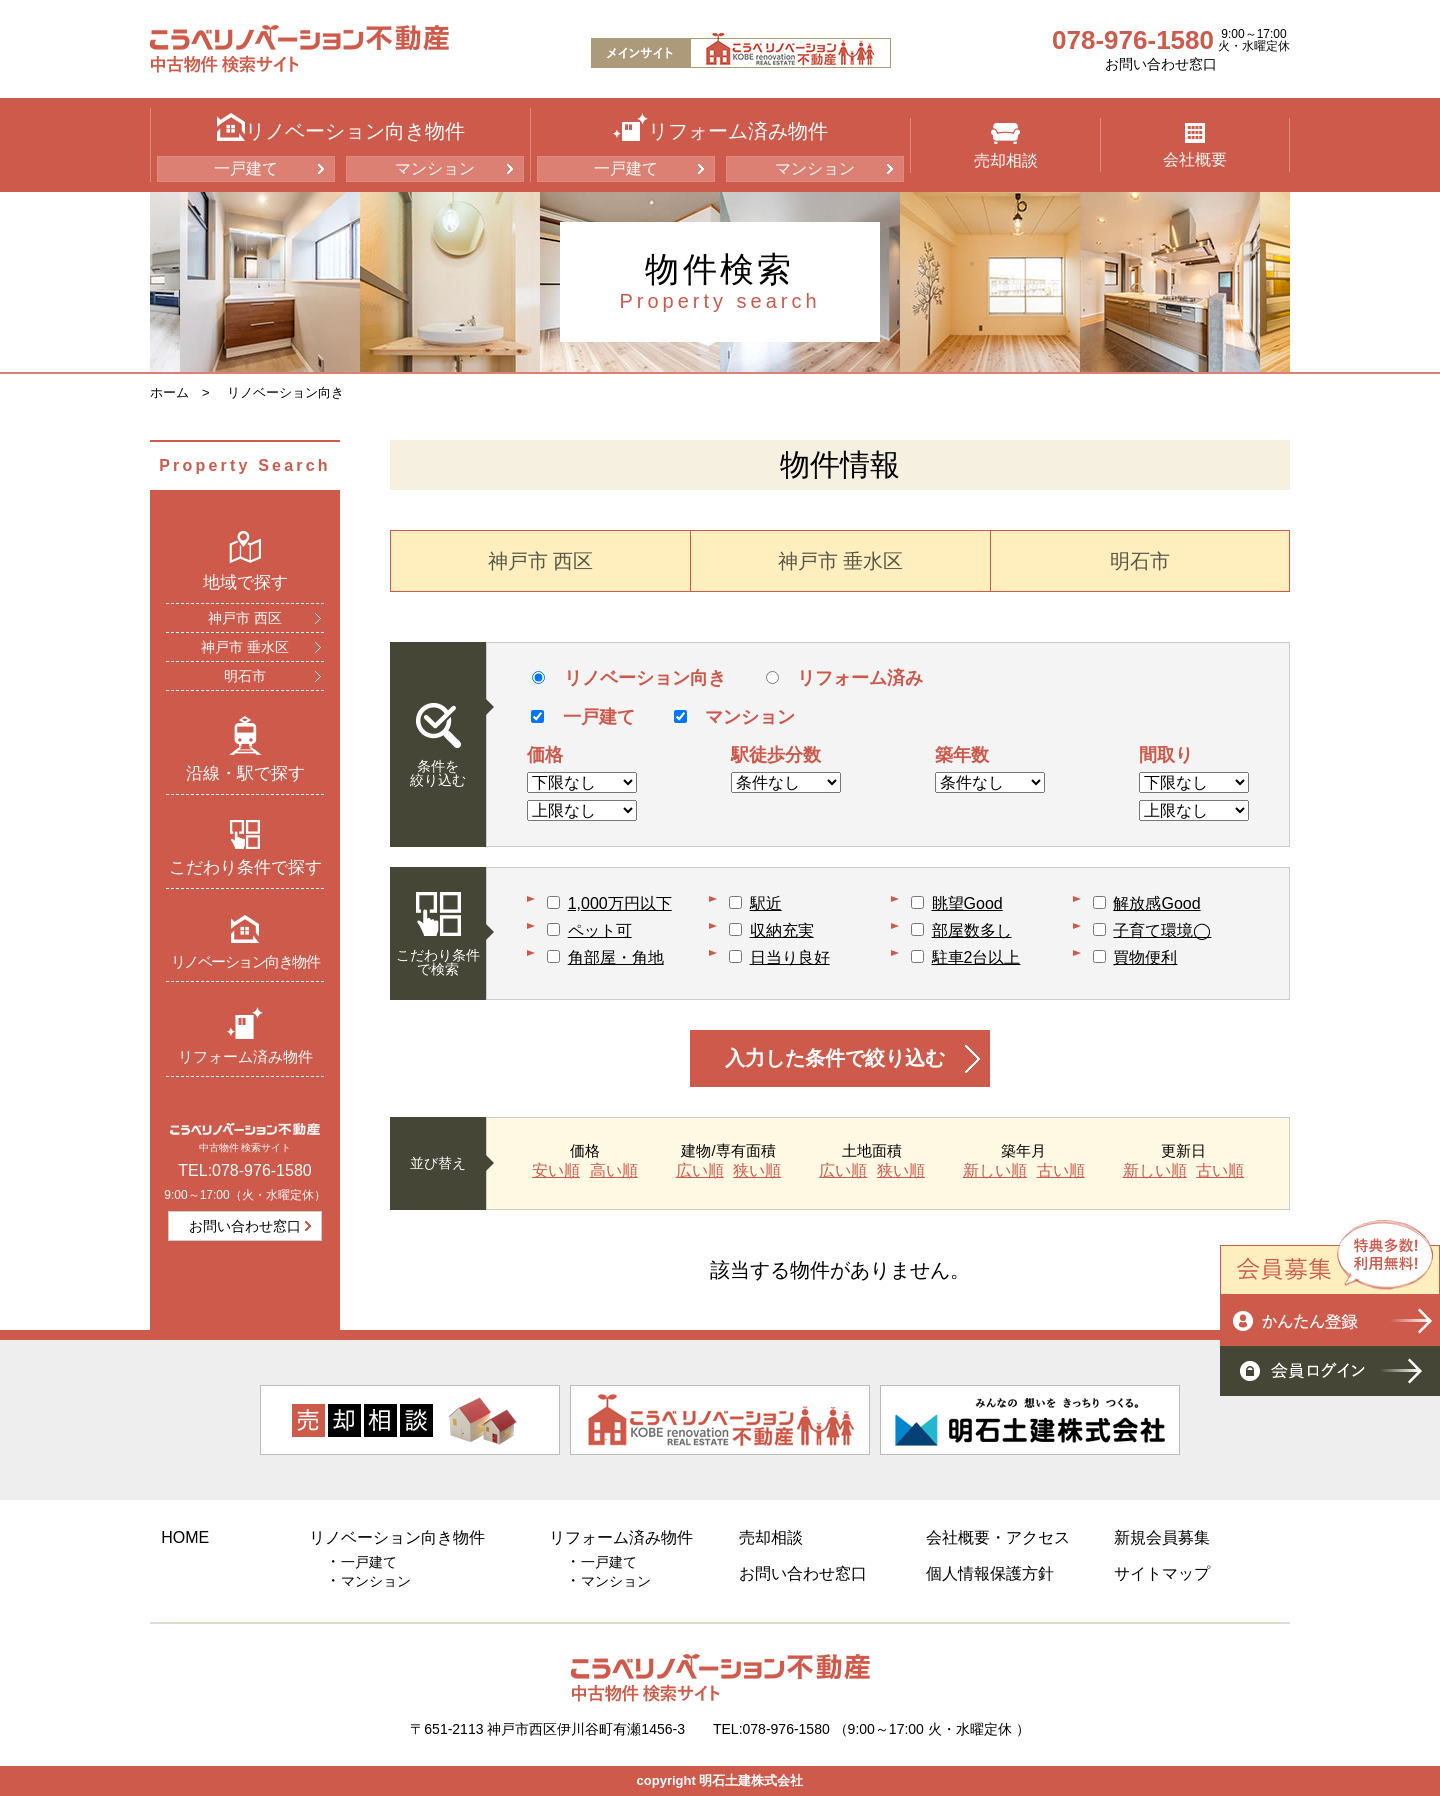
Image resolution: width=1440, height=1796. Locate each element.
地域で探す (245, 561)
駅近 (766, 903)
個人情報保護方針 (990, 1573)
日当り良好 (790, 957)
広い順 (700, 1171)
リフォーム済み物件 (245, 1035)
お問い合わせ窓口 (1161, 64)
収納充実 (782, 930)
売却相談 (1006, 146)
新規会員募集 (1162, 1537)
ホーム (169, 392)
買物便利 (1145, 957)
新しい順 (995, 1171)
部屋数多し (972, 930)
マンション (435, 168)
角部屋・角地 (616, 957)
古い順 (1061, 1171)
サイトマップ (1162, 1573)
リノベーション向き (285, 392)
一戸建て (246, 168)
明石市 (245, 676)
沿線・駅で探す (245, 749)
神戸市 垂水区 (245, 647)
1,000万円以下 (620, 903)
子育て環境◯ (1162, 930)
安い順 (556, 1171)
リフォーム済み (844, 678)
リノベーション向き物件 (245, 941)
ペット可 (600, 930)
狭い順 (757, 1171)
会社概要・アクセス (998, 1537)
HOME (185, 1537)
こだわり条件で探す (245, 848)
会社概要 (1195, 145)
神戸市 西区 (245, 618)
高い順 (614, 1171)
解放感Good (1156, 903)
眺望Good (967, 903)
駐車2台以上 (976, 957)
